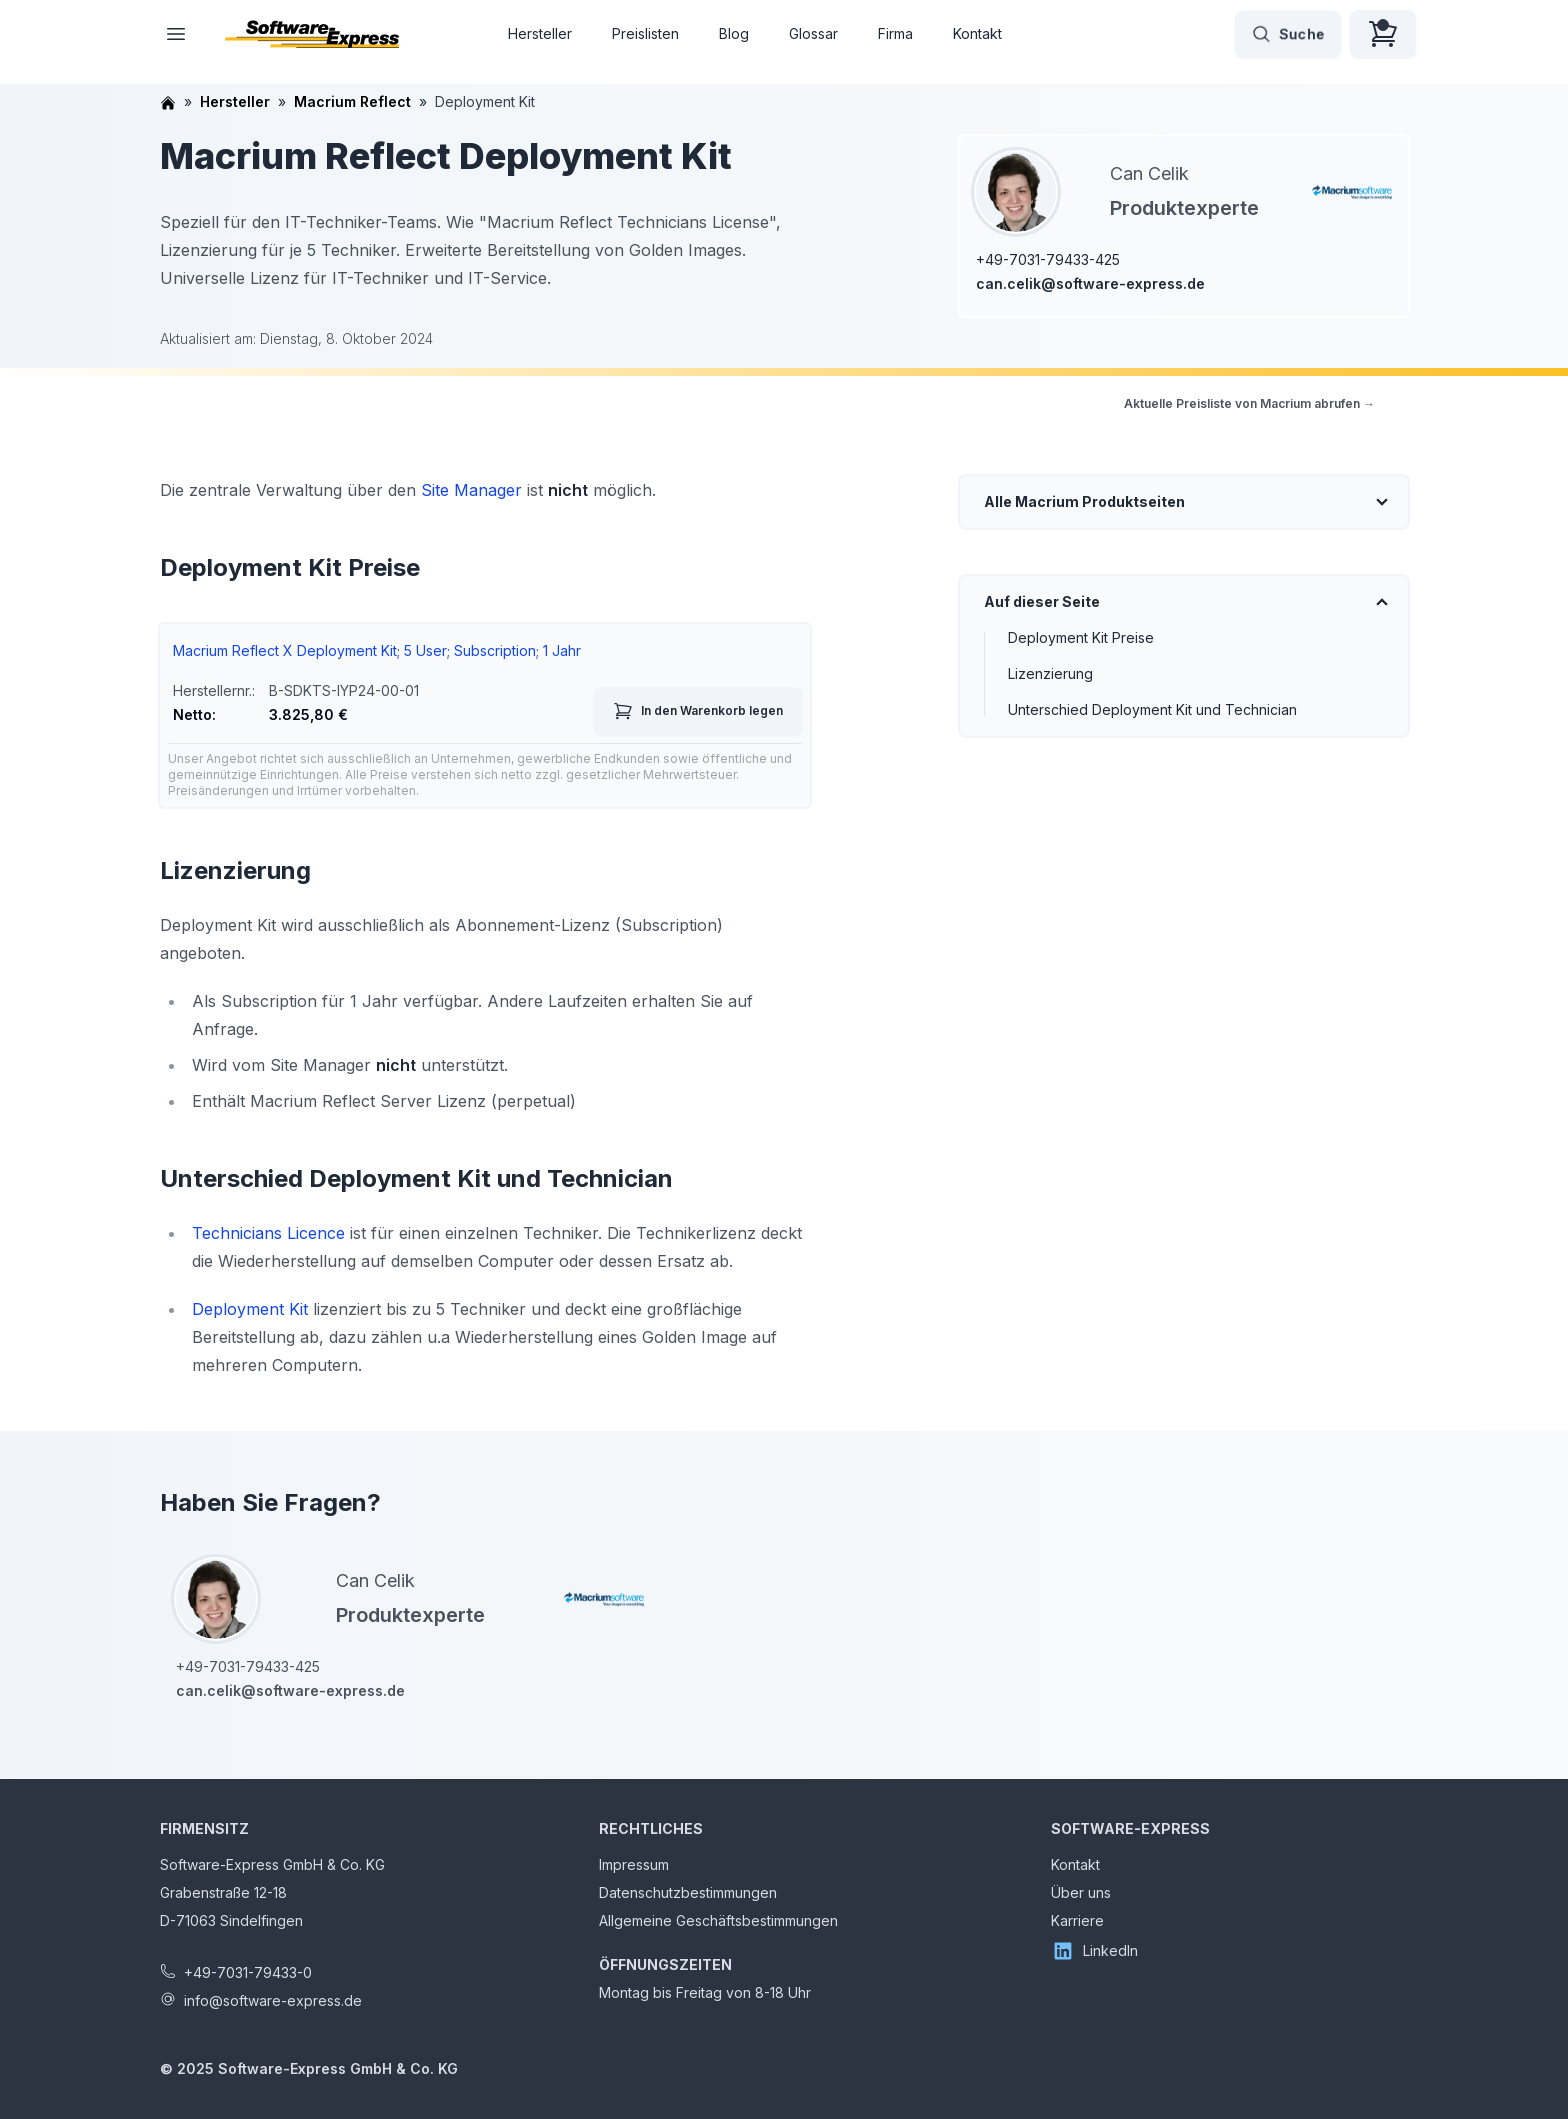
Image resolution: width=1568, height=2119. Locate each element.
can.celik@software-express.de (1090, 283)
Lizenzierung (1050, 673)
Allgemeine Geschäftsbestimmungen (718, 1920)
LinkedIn (1094, 1951)
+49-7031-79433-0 (248, 1972)
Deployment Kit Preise (1081, 637)
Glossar (813, 33)
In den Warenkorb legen (698, 711)
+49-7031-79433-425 (1048, 259)
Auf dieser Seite (1042, 601)
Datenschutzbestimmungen (688, 1892)
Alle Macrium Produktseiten (1084, 501)
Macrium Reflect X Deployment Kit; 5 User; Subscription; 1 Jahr (377, 650)
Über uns (1081, 1892)
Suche (1288, 34)
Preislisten (645, 33)
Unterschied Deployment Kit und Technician (1152, 709)
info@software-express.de (273, 2000)
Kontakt (977, 33)
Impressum (634, 1864)
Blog (734, 33)
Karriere (1077, 1920)
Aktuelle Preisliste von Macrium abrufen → (1249, 403)
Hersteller (540, 33)
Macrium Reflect (352, 101)
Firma (895, 33)
